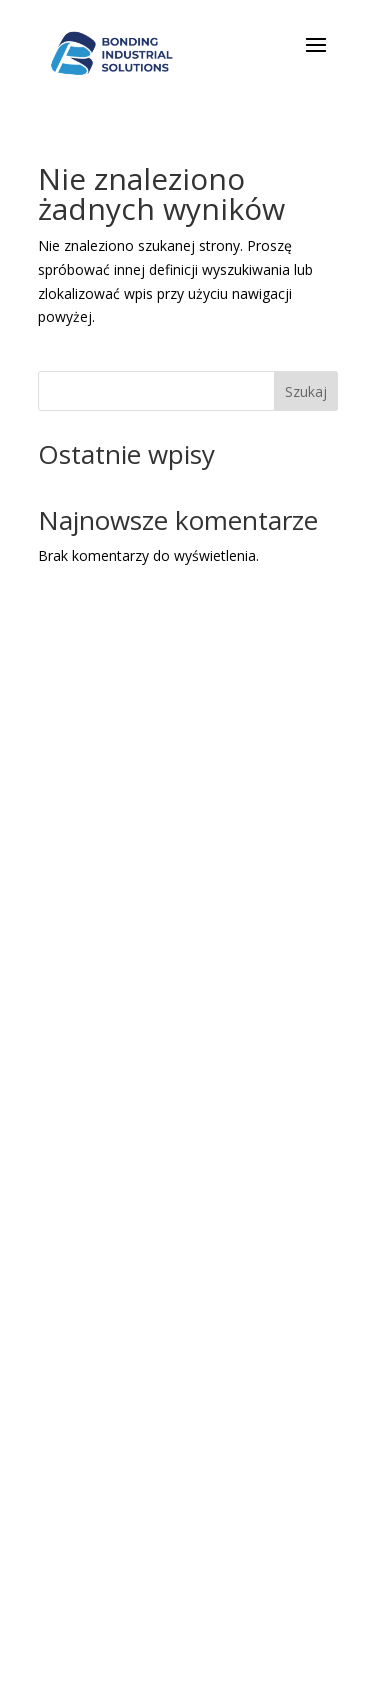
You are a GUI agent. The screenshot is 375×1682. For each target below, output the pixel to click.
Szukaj (306, 391)
